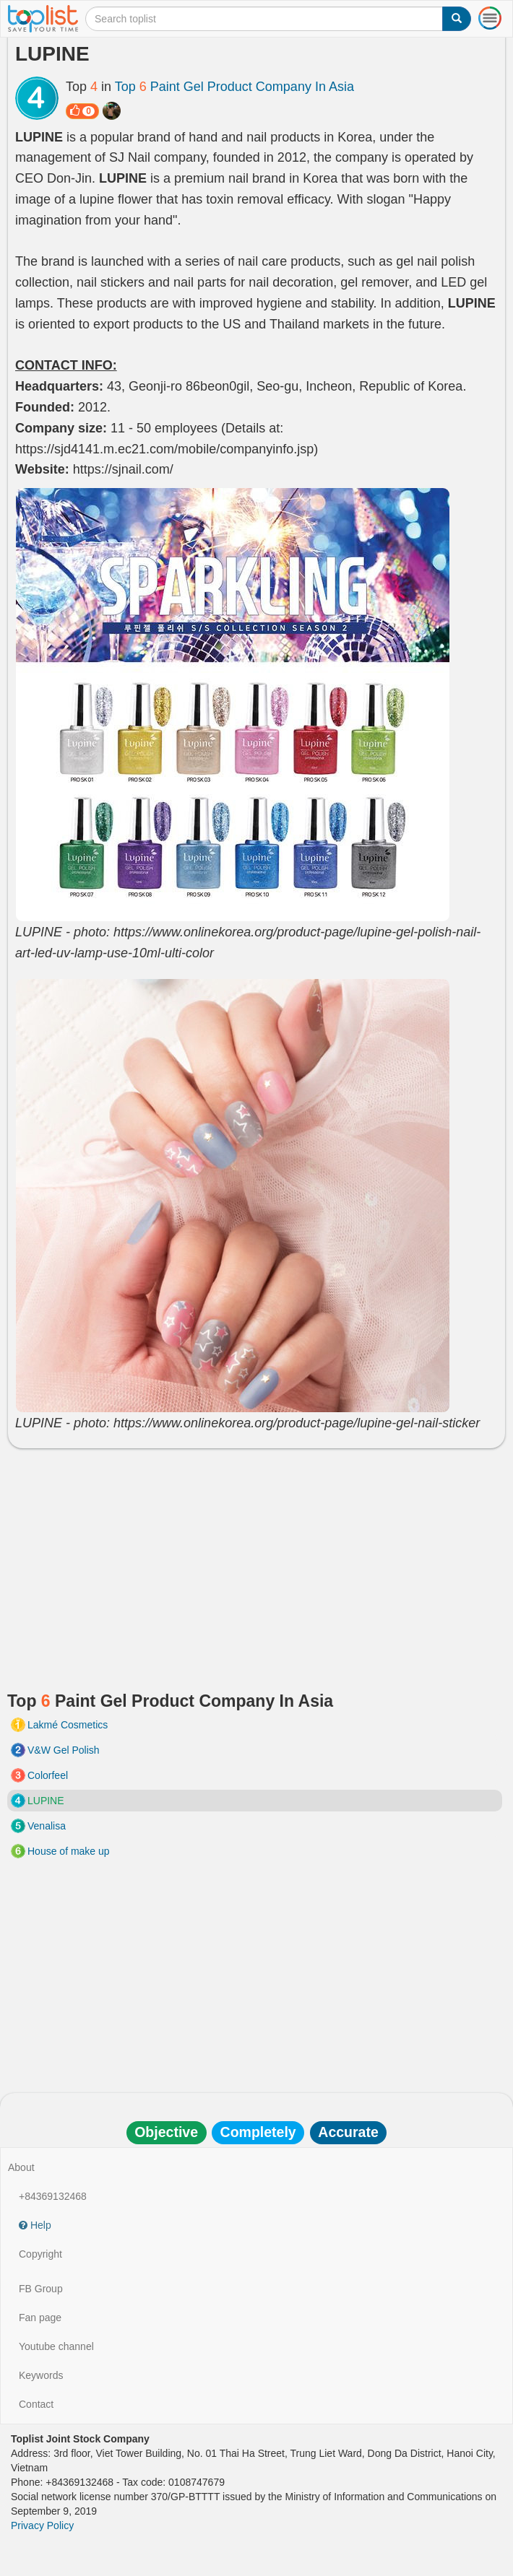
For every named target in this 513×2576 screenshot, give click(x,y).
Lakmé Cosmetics (67, 1725)
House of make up (68, 1851)
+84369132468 (53, 2196)
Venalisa (46, 1826)
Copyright (40, 2254)
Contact (36, 2404)
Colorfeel (47, 1775)
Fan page (40, 2317)
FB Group (41, 2288)
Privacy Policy (42, 2525)
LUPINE (45, 1800)
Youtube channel (56, 2346)
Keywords (41, 2375)
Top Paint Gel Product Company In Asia (234, 86)
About (21, 2167)
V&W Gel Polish (63, 1750)
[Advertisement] (256, 1564)
